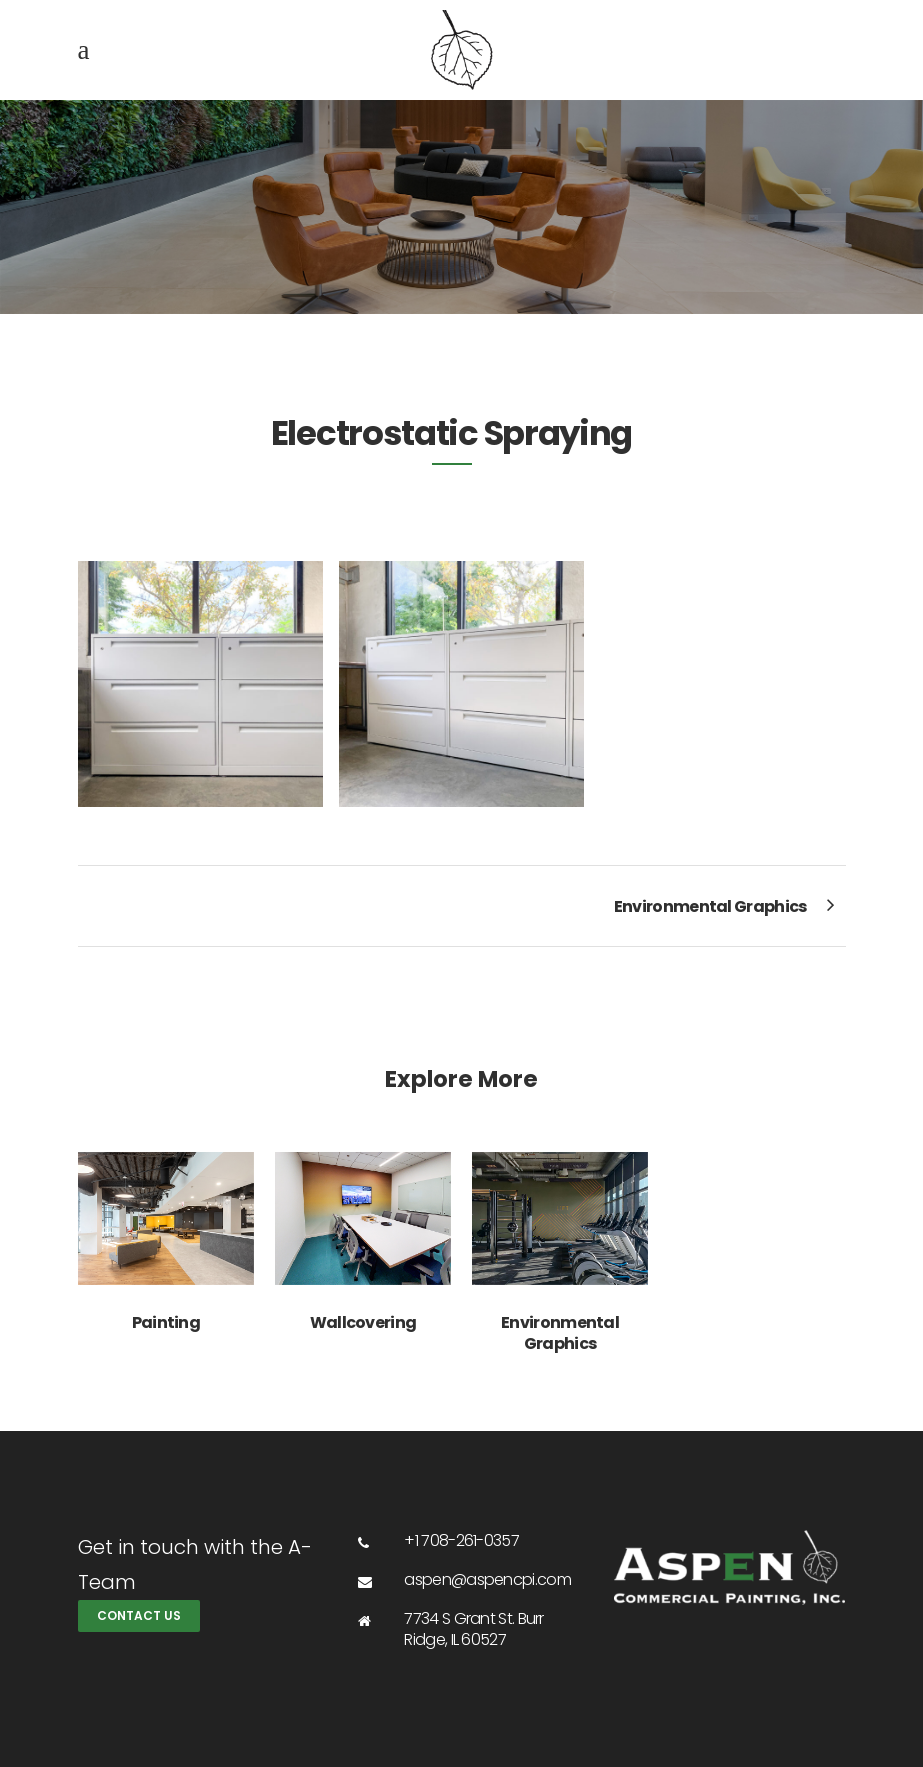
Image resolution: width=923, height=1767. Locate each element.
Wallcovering (363, 1322)
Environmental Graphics (560, 1333)
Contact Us (139, 1615)
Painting (166, 1322)
